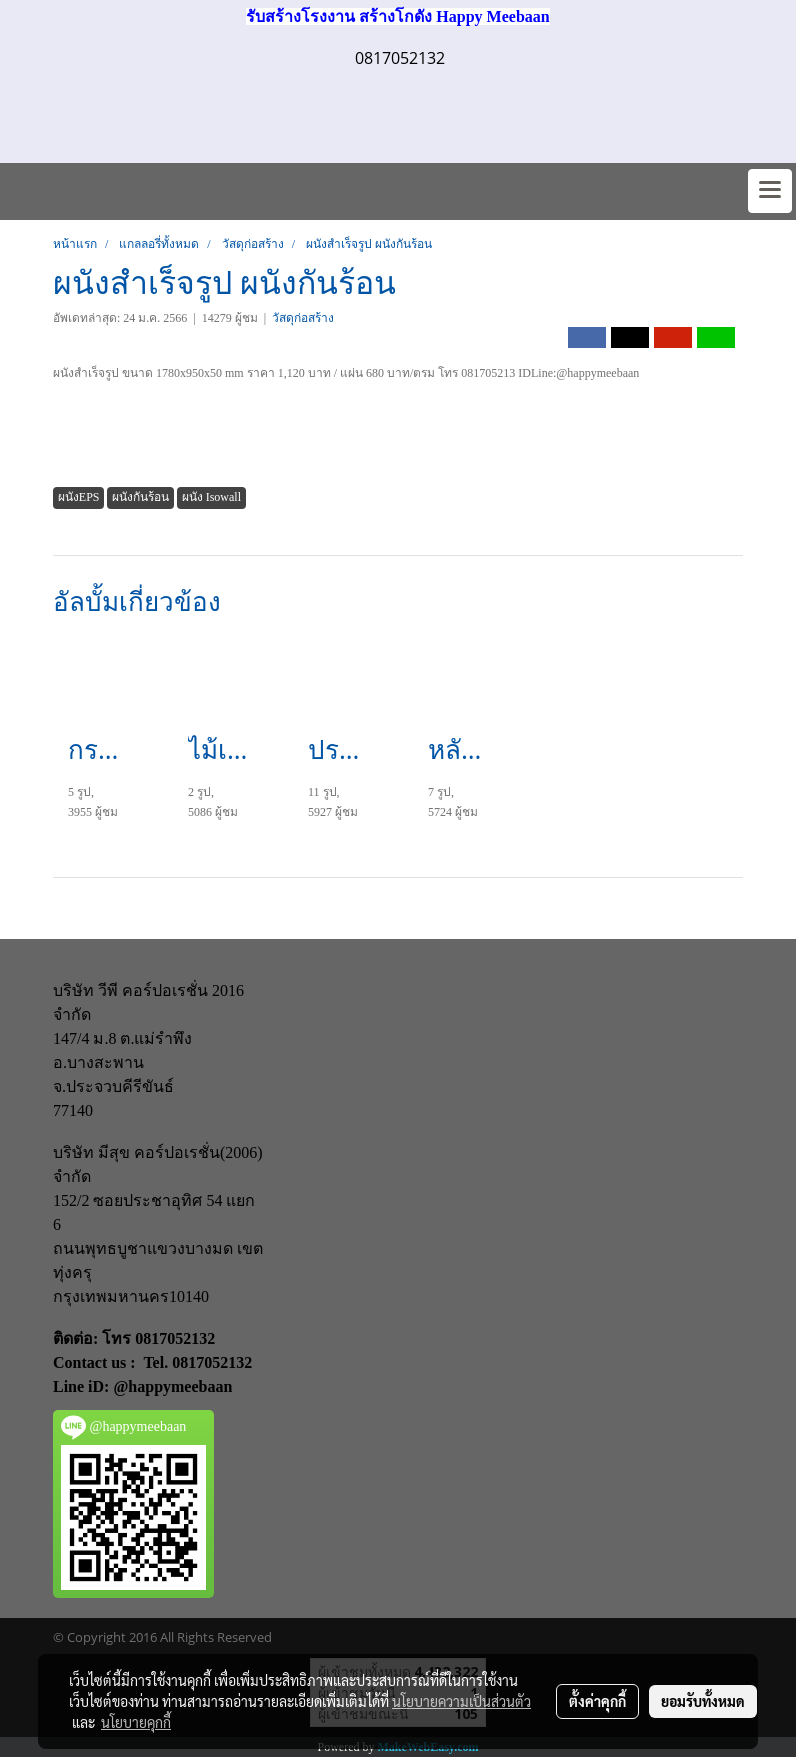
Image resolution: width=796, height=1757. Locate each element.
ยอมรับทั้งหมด (703, 1701)
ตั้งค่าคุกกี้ (597, 1701)
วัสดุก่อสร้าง (303, 318)
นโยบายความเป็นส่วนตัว (461, 1701)
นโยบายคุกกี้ (136, 1722)
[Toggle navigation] (770, 191)
